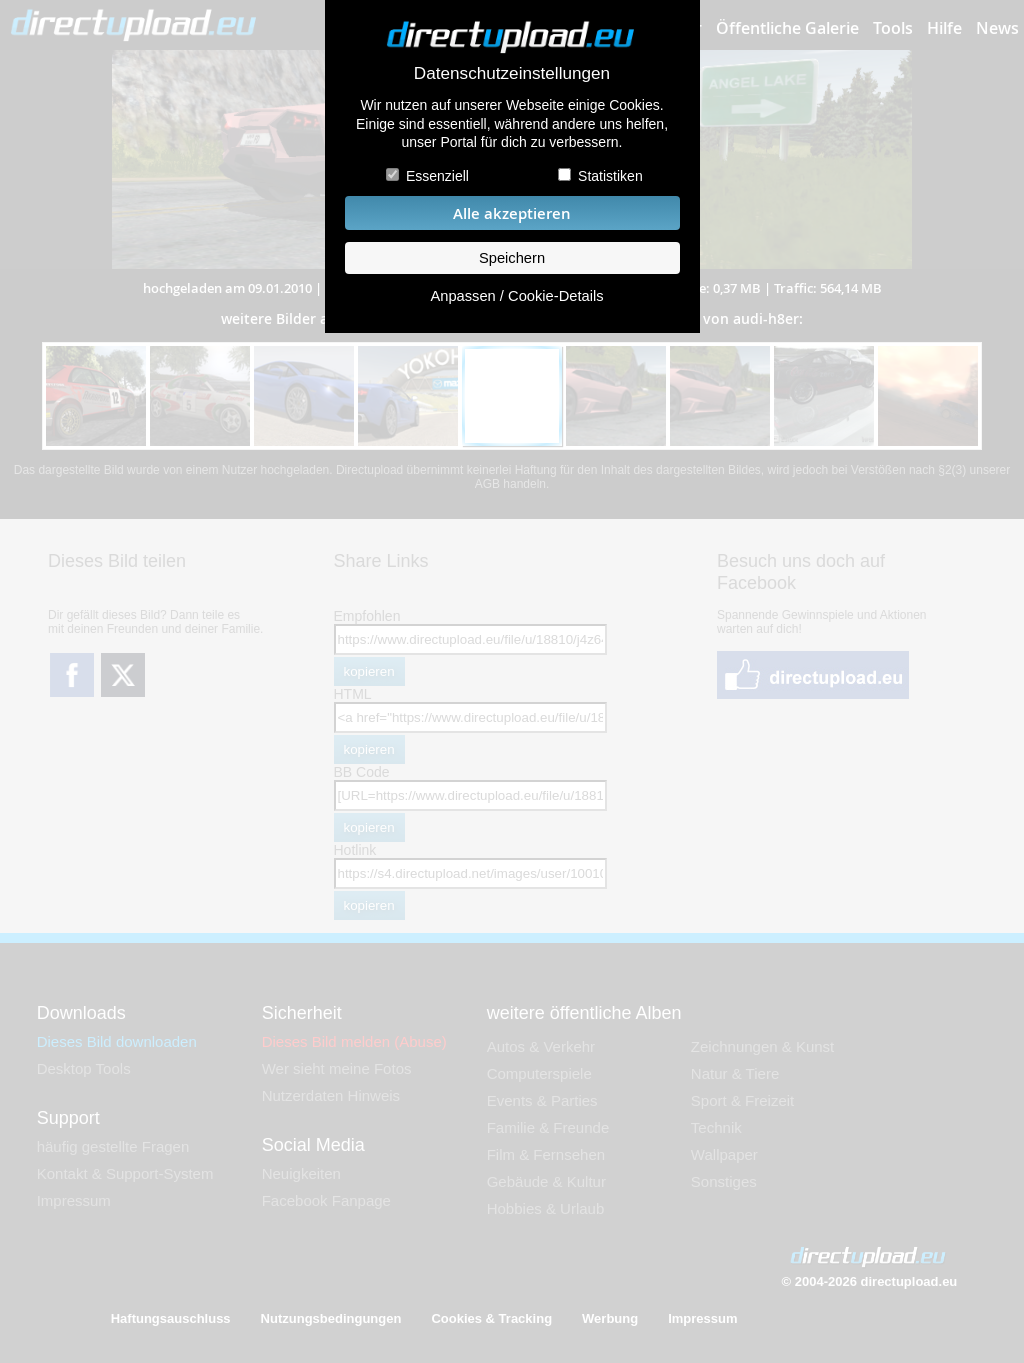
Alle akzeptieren (512, 213)
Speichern (512, 258)
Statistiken (610, 176)
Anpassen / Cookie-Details (516, 296)
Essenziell (437, 176)
